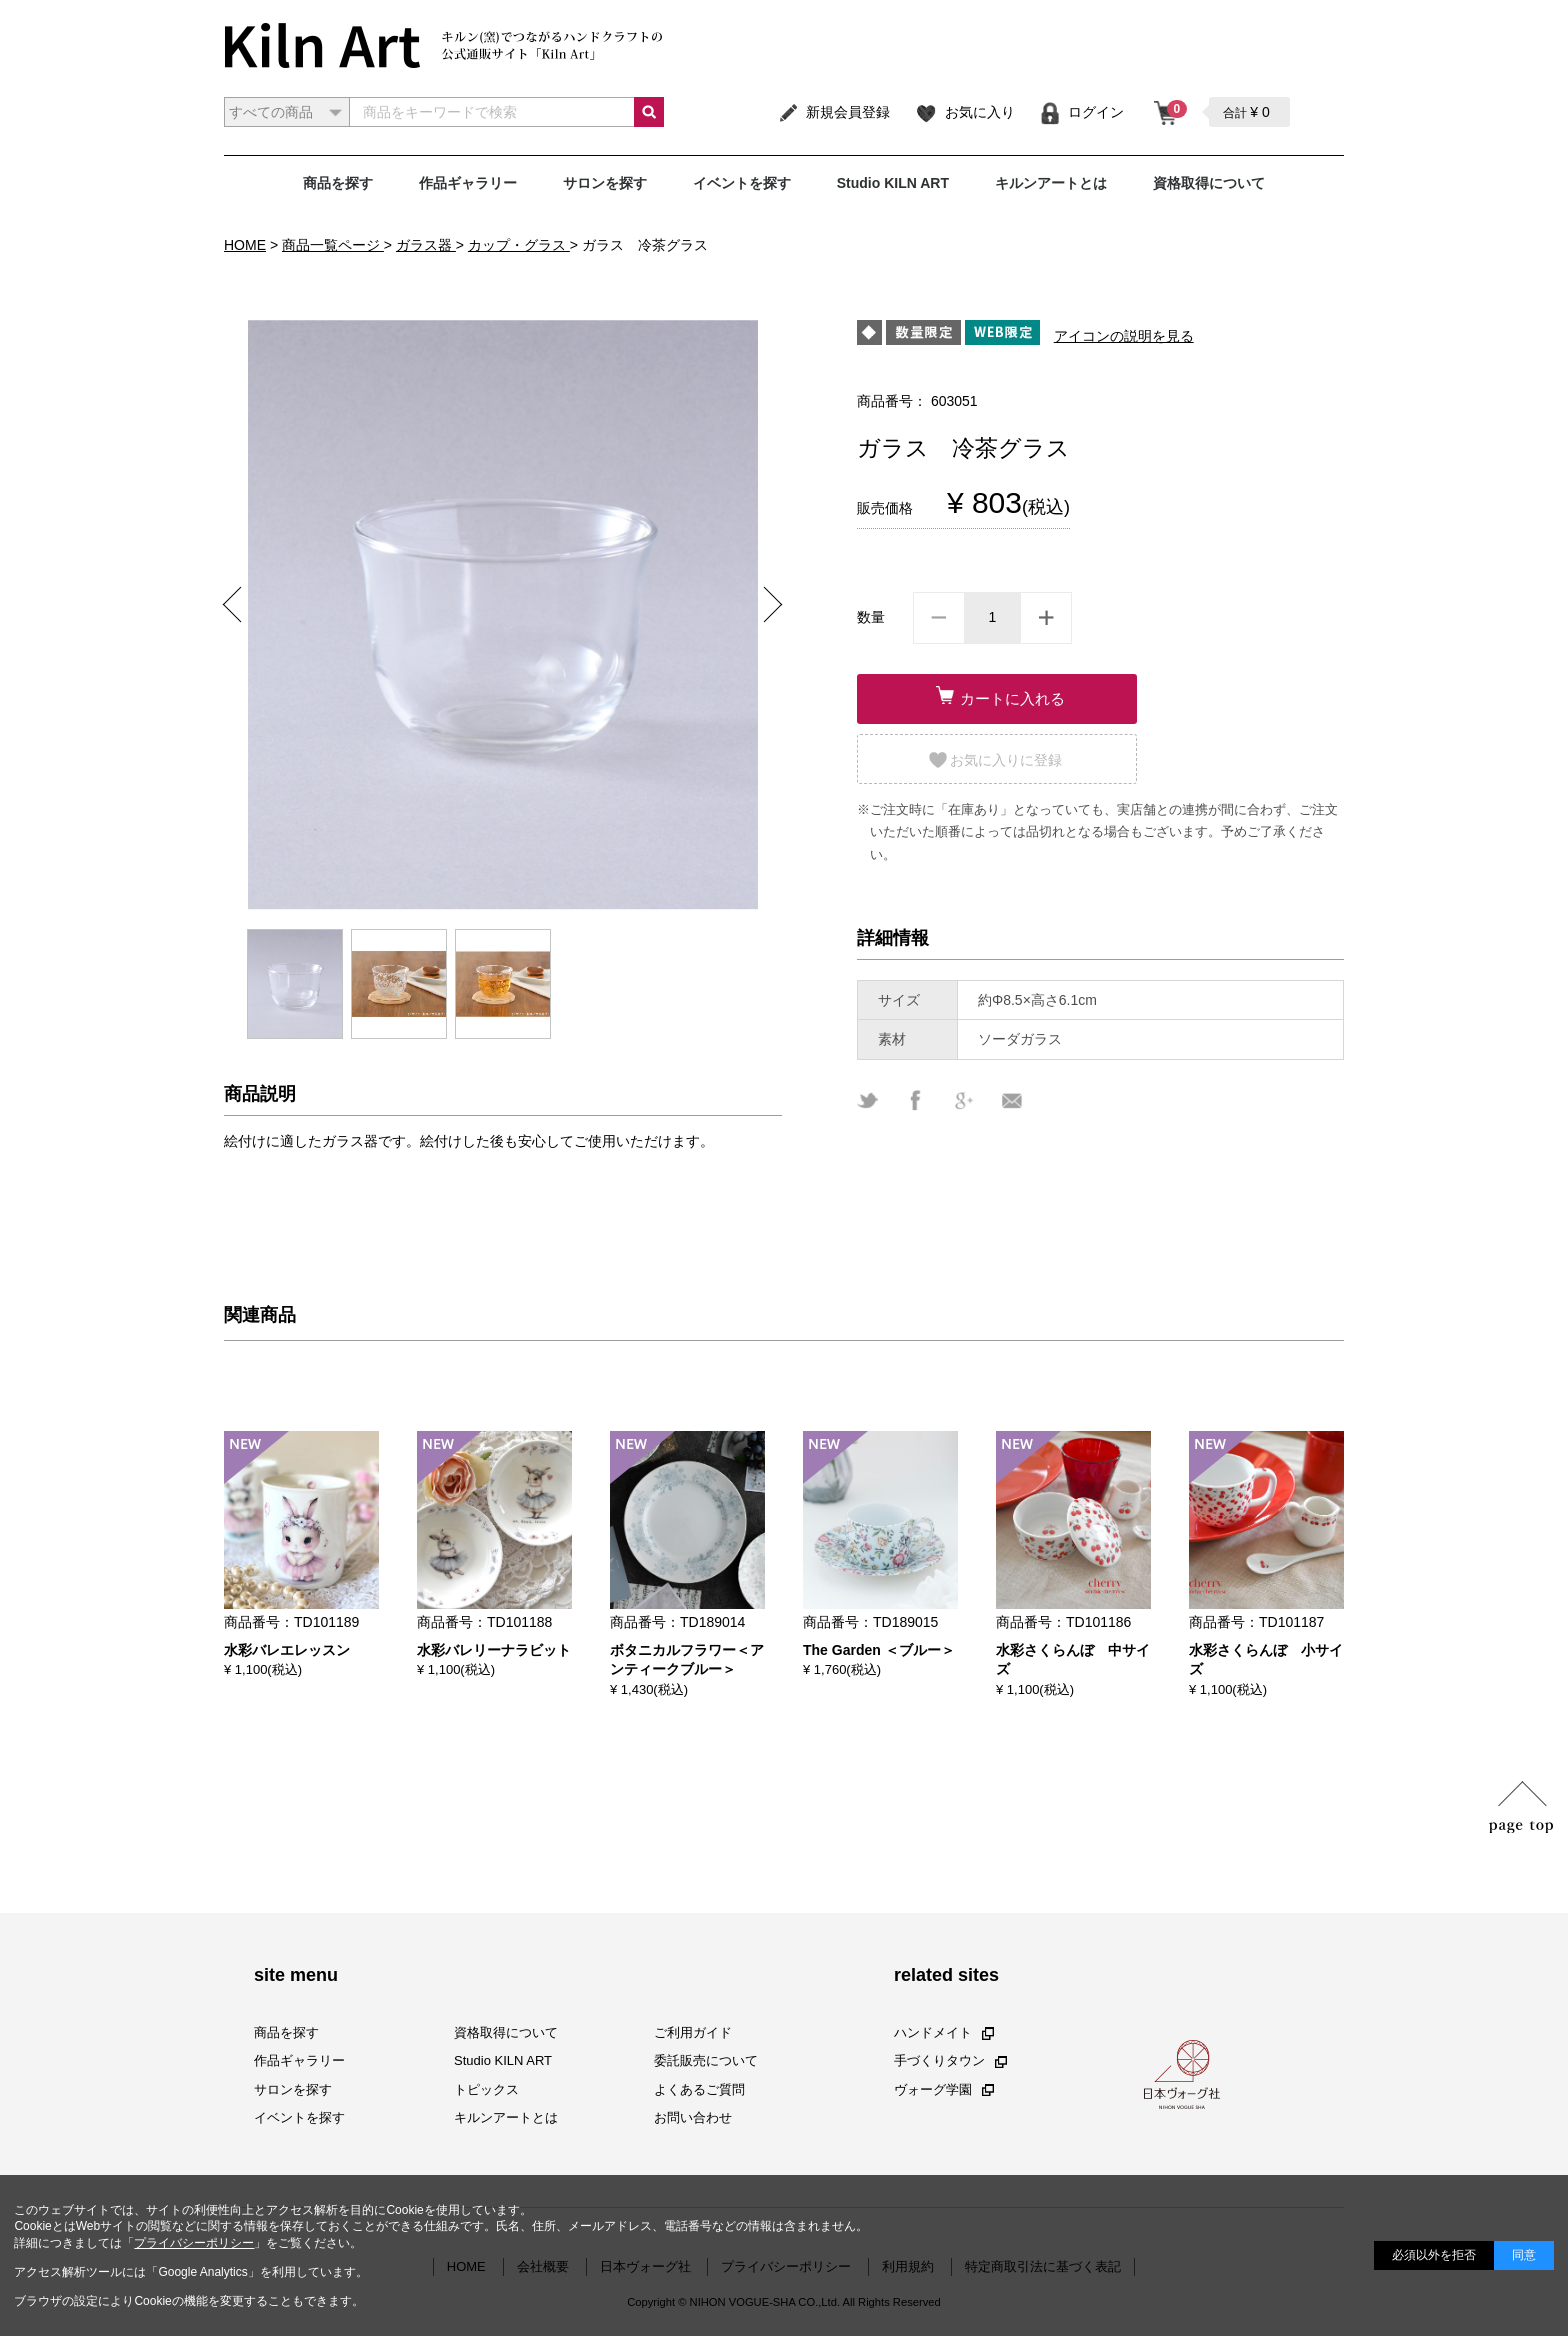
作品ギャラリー (468, 183)
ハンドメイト (944, 2032)
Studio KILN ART (893, 183)
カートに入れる (1012, 698)
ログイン (1081, 112)
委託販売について (706, 2060)
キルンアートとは (1051, 183)
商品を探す (338, 183)
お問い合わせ (693, 2117)
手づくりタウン (950, 2060)
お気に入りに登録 (1006, 760)
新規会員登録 (833, 112)
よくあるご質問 (699, 2088)
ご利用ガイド (693, 2032)
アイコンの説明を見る (1124, 336)
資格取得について (1209, 183)
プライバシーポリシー (194, 2243)
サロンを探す (605, 183)
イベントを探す (742, 183)
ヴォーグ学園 (944, 2088)
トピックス (486, 2088)
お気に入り (964, 112)
